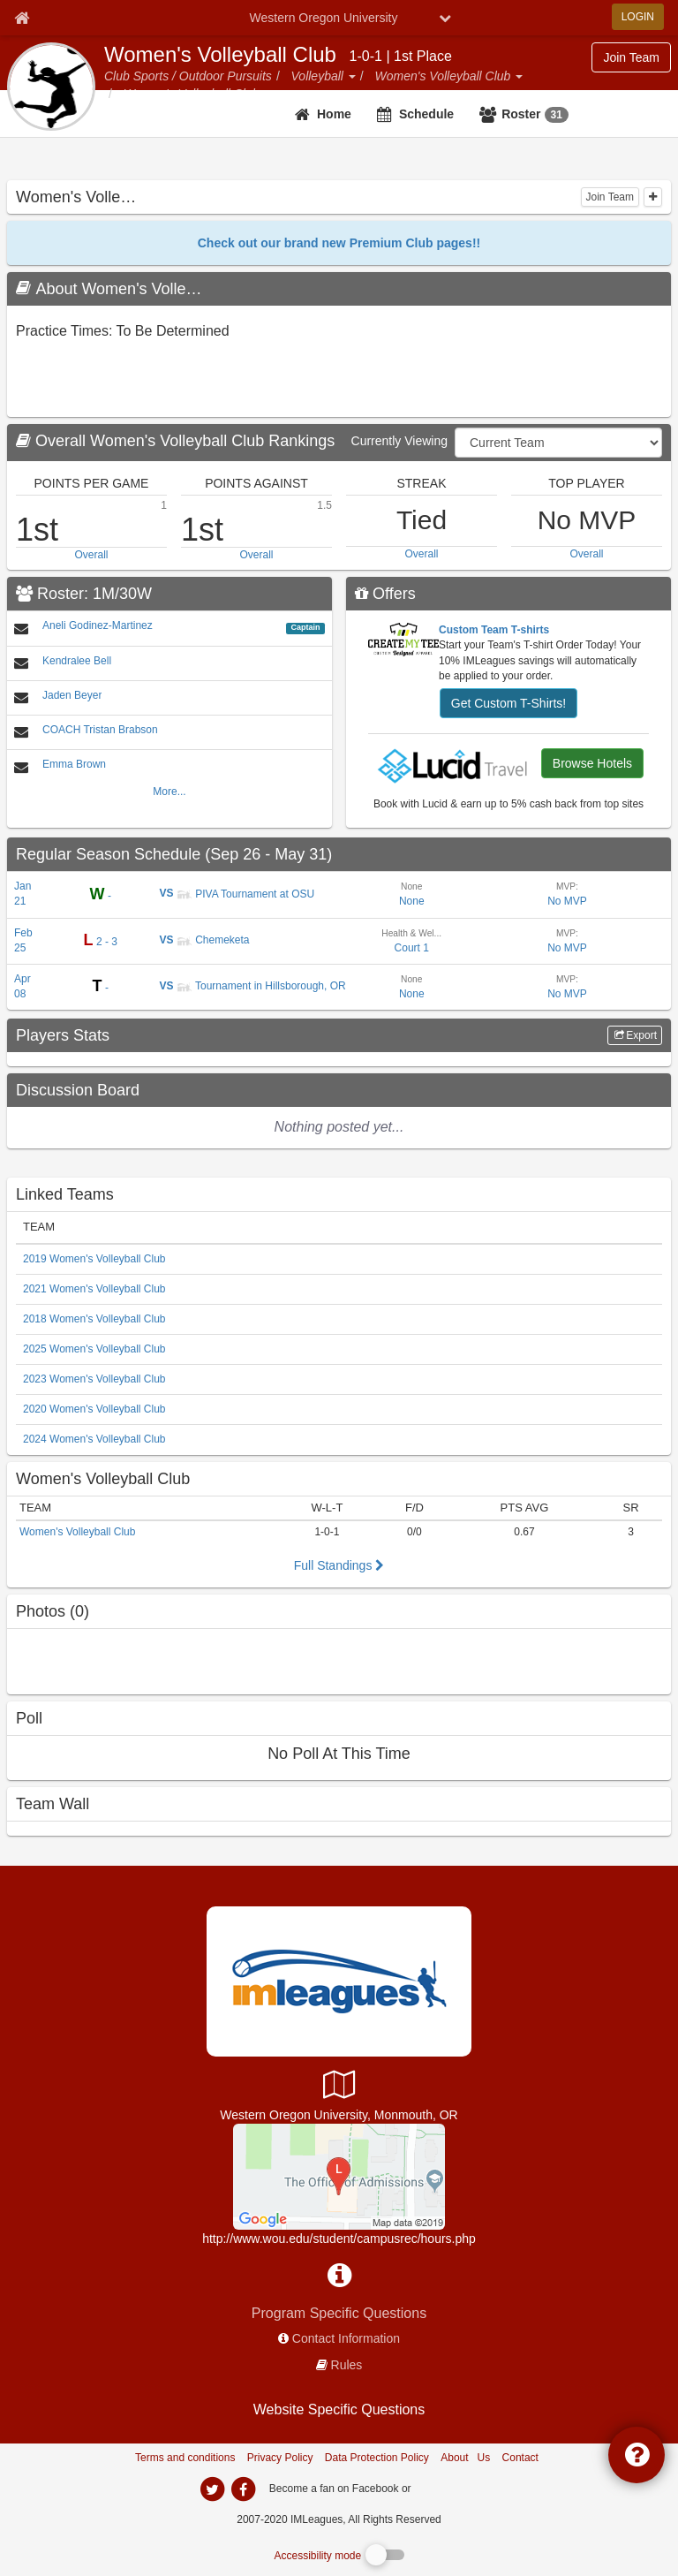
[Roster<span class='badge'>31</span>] (526, 114)
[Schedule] (417, 114)
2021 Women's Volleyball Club (94, 1289)
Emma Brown (74, 764)
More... (169, 791)
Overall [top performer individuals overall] (586, 554)
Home (334, 114)
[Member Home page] (21, 18)
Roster (535, 115)
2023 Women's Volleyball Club (94, 1379)
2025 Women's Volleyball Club (94, 1349)
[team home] (325, 114)
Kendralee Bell (76, 661)
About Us (465, 2457)
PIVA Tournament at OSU (245, 894)
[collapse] (653, 197)
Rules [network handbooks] (347, 2365)
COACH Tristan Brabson (100, 730)
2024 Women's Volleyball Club (94, 1439)
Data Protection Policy (377, 2457)
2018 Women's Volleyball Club (94, 1319)
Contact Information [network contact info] (346, 2338)
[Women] (339, 1479)
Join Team (610, 197)
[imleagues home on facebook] (243, 2489)
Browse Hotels (592, 763)
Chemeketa (213, 940)
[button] (351, 76)
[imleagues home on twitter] (212, 2489)
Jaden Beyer (72, 695)
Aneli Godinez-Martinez (97, 625)
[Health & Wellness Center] (339, 2176)
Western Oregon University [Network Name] (324, 18)
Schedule (426, 114)
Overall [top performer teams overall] (91, 555)
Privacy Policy (280, 2457)
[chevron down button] (445, 18)
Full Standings (339, 1565)
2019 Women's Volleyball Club (94, 1259)
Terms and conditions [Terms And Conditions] (185, 2457)
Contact (520, 2457)
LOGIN (638, 17)
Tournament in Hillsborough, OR (261, 986)
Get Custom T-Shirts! (508, 703)
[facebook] (449, 2487)
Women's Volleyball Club (220, 54)
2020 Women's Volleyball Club (94, 1409)
